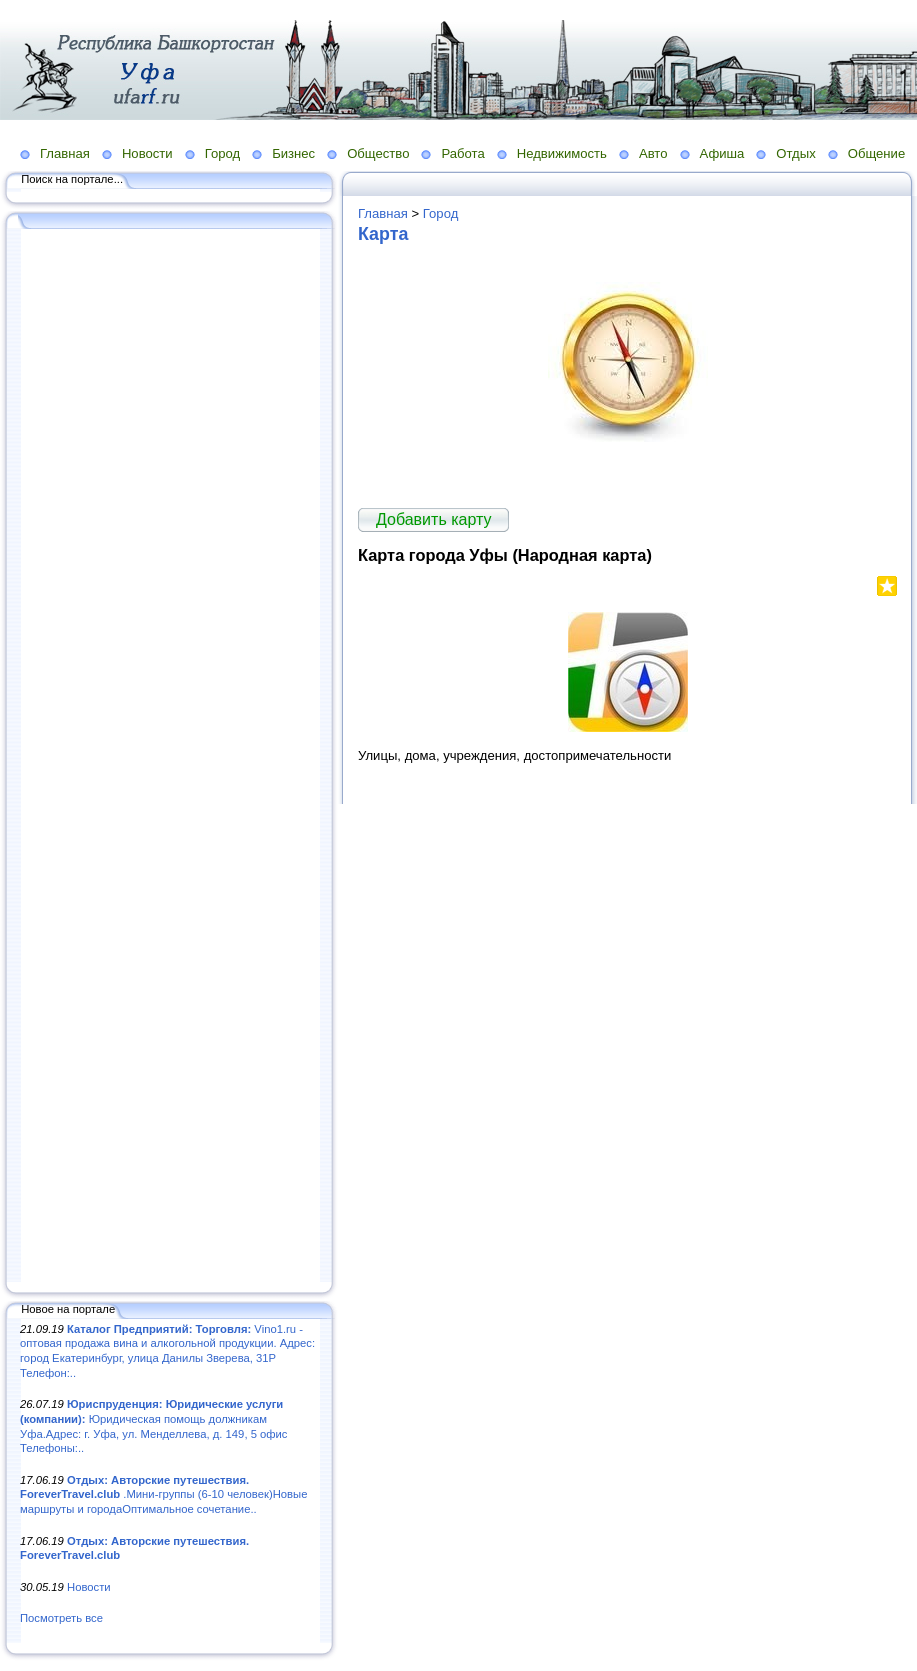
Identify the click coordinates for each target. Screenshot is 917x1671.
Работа (462, 153)
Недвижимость (562, 153)
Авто (653, 153)
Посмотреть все (61, 1618)
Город (222, 153)
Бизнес (293, 153)
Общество (378, 153)
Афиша (722, 153)
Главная (65, 153)
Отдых (795, 153)
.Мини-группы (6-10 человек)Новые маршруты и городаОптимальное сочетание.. (163, 1494)
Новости (147, 153)
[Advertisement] (170, 757)
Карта (383, 234)
